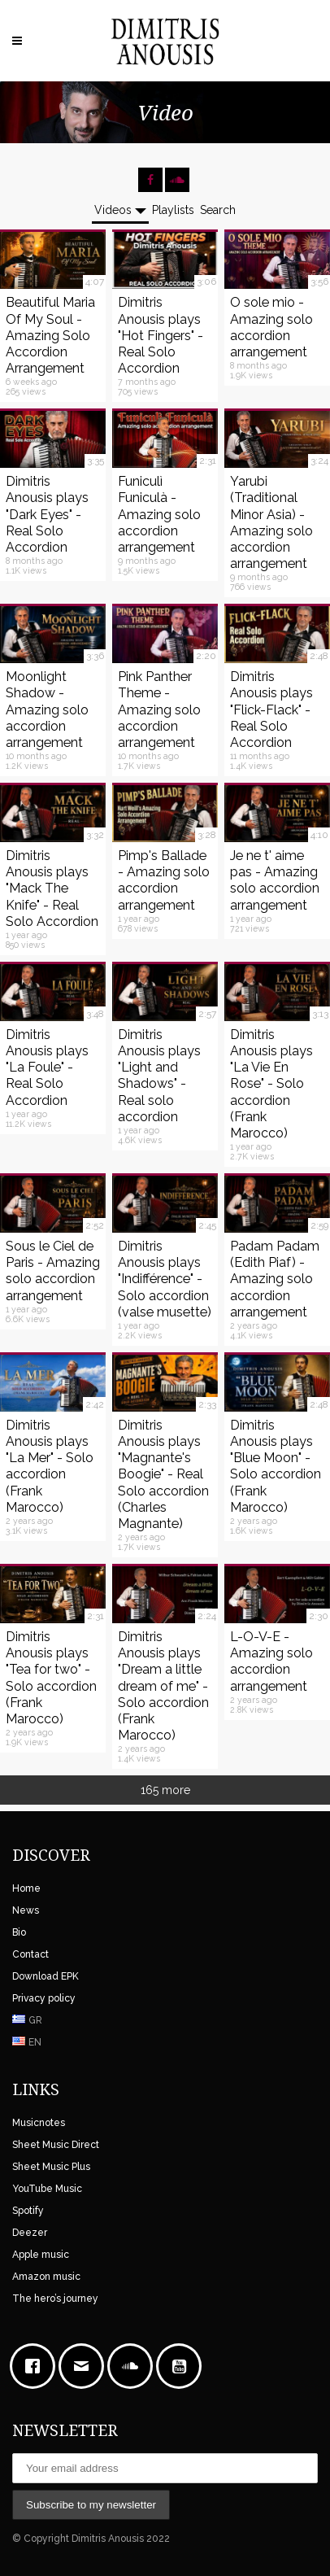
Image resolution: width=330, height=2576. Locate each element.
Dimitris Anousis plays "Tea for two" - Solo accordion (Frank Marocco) (51, 1678)
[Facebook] (36, 2366)
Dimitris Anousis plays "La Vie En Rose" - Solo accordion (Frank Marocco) (271, 1084)
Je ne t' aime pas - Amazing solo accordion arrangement (274, 880)
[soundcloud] (134, 2366)
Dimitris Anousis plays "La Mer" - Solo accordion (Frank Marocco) (49, 1466)
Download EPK (45, 1976)
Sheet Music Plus (51, 2166)
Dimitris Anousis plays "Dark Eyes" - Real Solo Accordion (47, 514)
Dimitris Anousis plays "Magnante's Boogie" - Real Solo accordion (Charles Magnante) (163, 1474)
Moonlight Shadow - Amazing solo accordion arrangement (47, 709)
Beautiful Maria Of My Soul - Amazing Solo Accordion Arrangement (50, 335)
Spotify (28, 2210)
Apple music (40, 2254)
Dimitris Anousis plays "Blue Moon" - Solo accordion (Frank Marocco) (275, 1466)
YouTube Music (47, 2188)
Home (26, 1888)
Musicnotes (38, 2122)
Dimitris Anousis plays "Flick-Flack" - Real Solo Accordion (271, 709)
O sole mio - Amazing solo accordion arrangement (271, 327)
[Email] (85, 2366)
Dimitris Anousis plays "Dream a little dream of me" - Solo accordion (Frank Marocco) (163, 1686)
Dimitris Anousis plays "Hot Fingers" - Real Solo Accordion (160, 335)
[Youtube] (182, 2366)
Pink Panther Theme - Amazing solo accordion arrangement (159, 709)
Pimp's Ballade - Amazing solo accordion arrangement (164, 880)
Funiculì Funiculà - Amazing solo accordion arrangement (159, 514)
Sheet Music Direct (55, 2144)
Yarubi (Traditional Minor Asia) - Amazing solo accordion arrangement (271, 522)
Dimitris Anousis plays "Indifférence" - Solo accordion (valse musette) (164, 1279)
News (25, 1910)
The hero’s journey (55, 2298)
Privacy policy (44, 1998)
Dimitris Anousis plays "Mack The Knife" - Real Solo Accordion (52, 888)
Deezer (29, 2232)
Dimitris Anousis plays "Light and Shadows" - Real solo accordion (159, 1075)
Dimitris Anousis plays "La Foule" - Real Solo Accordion (47, 1067)
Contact (30, 1954)
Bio (19, 1932)
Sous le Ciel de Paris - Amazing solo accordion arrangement (53, 1270)
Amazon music (46, 2276)
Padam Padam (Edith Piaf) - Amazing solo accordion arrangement (274, 1279)
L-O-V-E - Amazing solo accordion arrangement (271, 1661)
